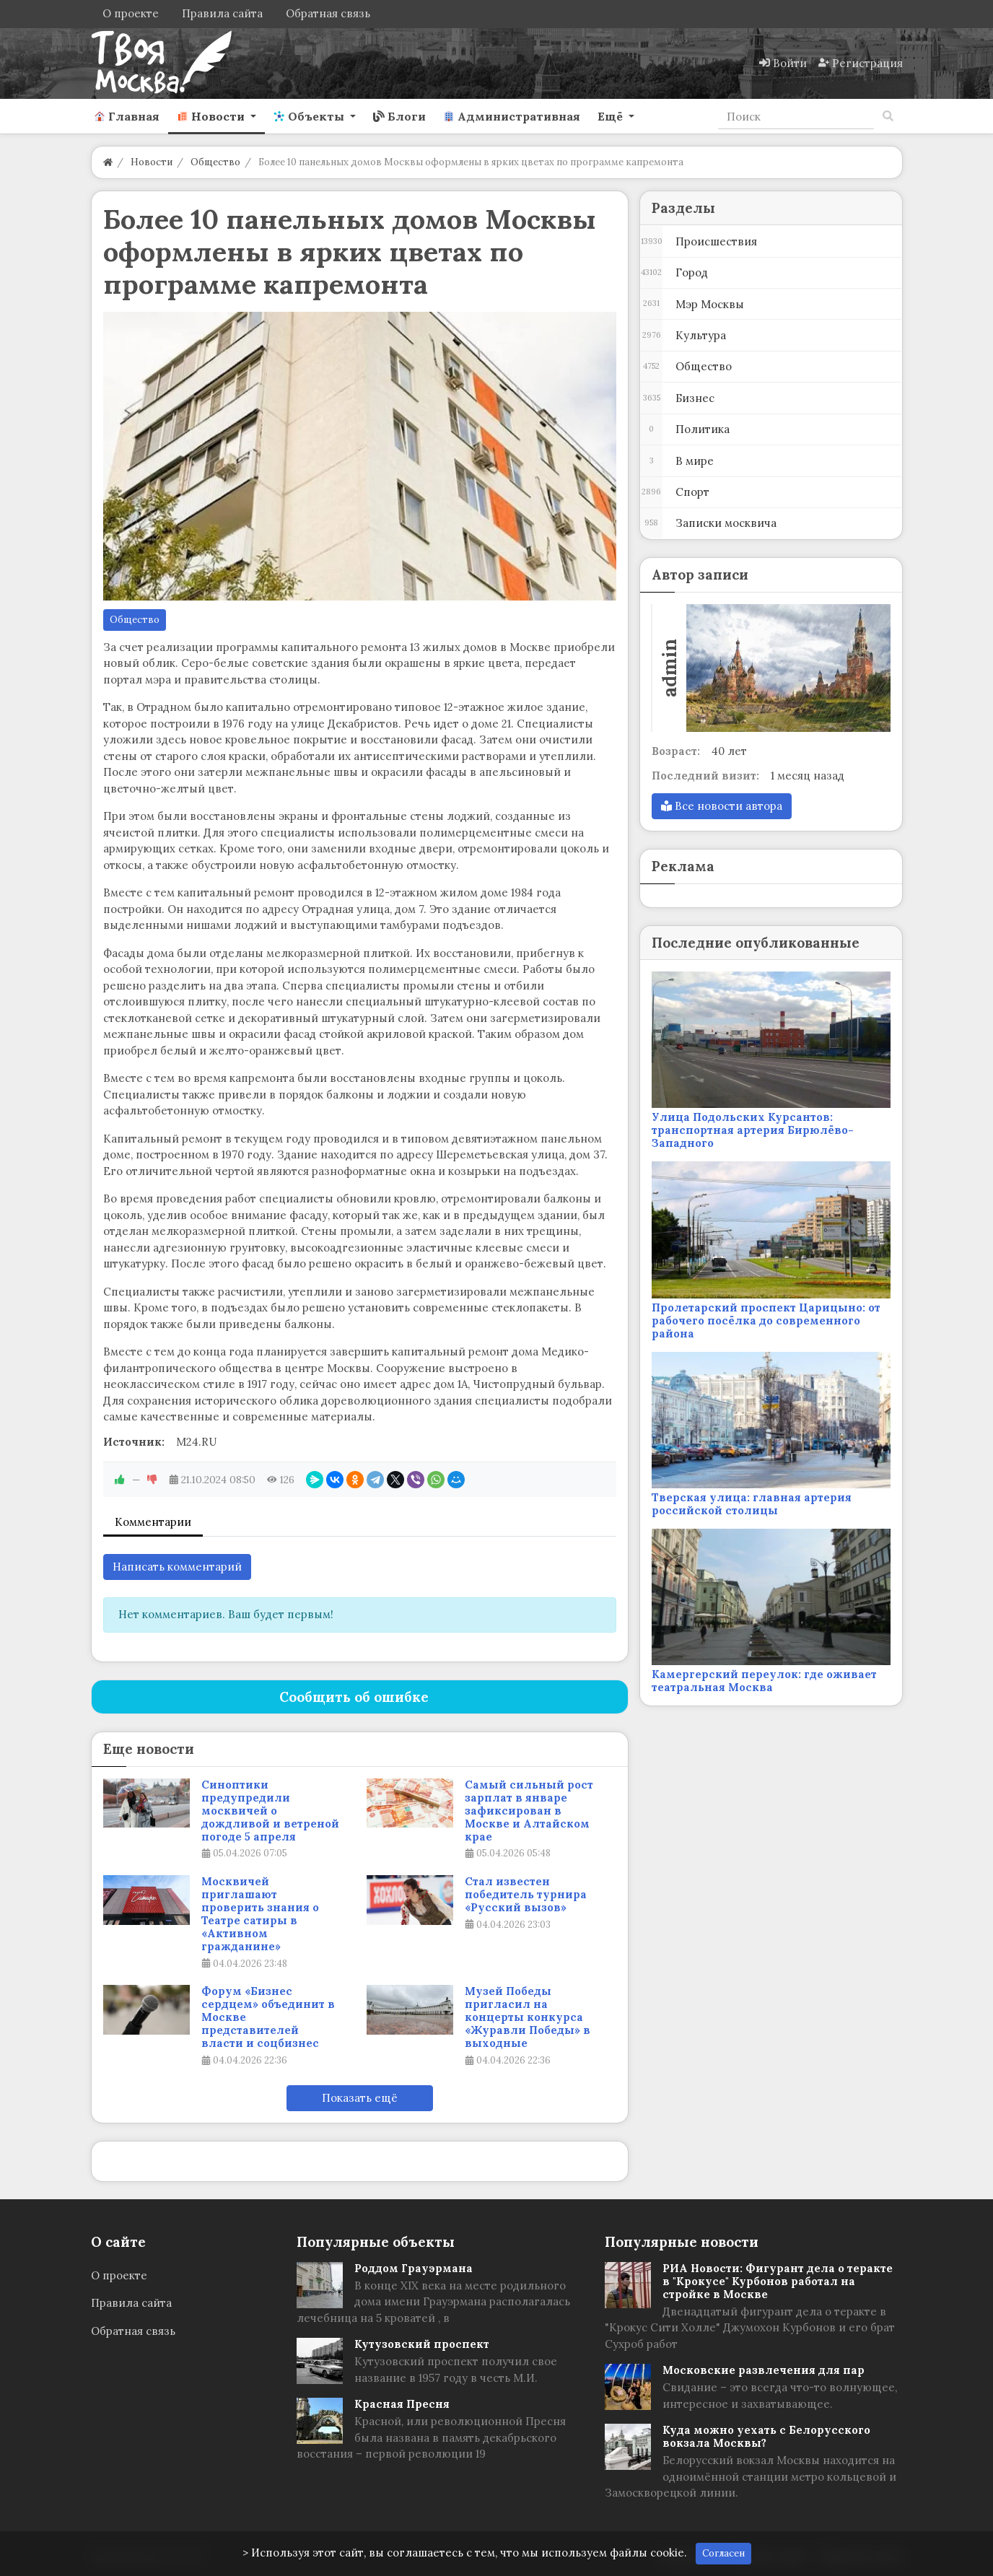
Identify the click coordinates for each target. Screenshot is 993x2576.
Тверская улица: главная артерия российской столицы (752, 1503)
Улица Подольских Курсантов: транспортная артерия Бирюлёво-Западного (753, 1130)
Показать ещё (360, 2098)
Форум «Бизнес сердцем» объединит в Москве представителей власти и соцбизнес (268, 2017)
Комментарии (153, 1522)
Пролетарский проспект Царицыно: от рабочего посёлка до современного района (766, 1320)
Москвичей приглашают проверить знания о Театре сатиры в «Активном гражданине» (260, 1914)
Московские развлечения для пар (763, 2370)
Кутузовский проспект (421, 2344)
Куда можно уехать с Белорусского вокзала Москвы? (766, 2436)
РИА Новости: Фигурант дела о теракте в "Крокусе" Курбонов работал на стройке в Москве (777, 2281)
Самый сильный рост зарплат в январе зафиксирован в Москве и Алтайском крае (529, 1810)
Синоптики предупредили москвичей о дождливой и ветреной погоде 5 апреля (270, 1810)
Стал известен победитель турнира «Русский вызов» (526, 1894)
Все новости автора (721, 806)
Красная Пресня (402, 2404)
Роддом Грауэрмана (413, 2268)
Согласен (723, 2553)
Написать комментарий (177, 1566)
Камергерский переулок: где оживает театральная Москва (764, 1680)
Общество (134, 620)
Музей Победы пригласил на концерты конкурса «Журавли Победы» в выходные (527, 2017)
